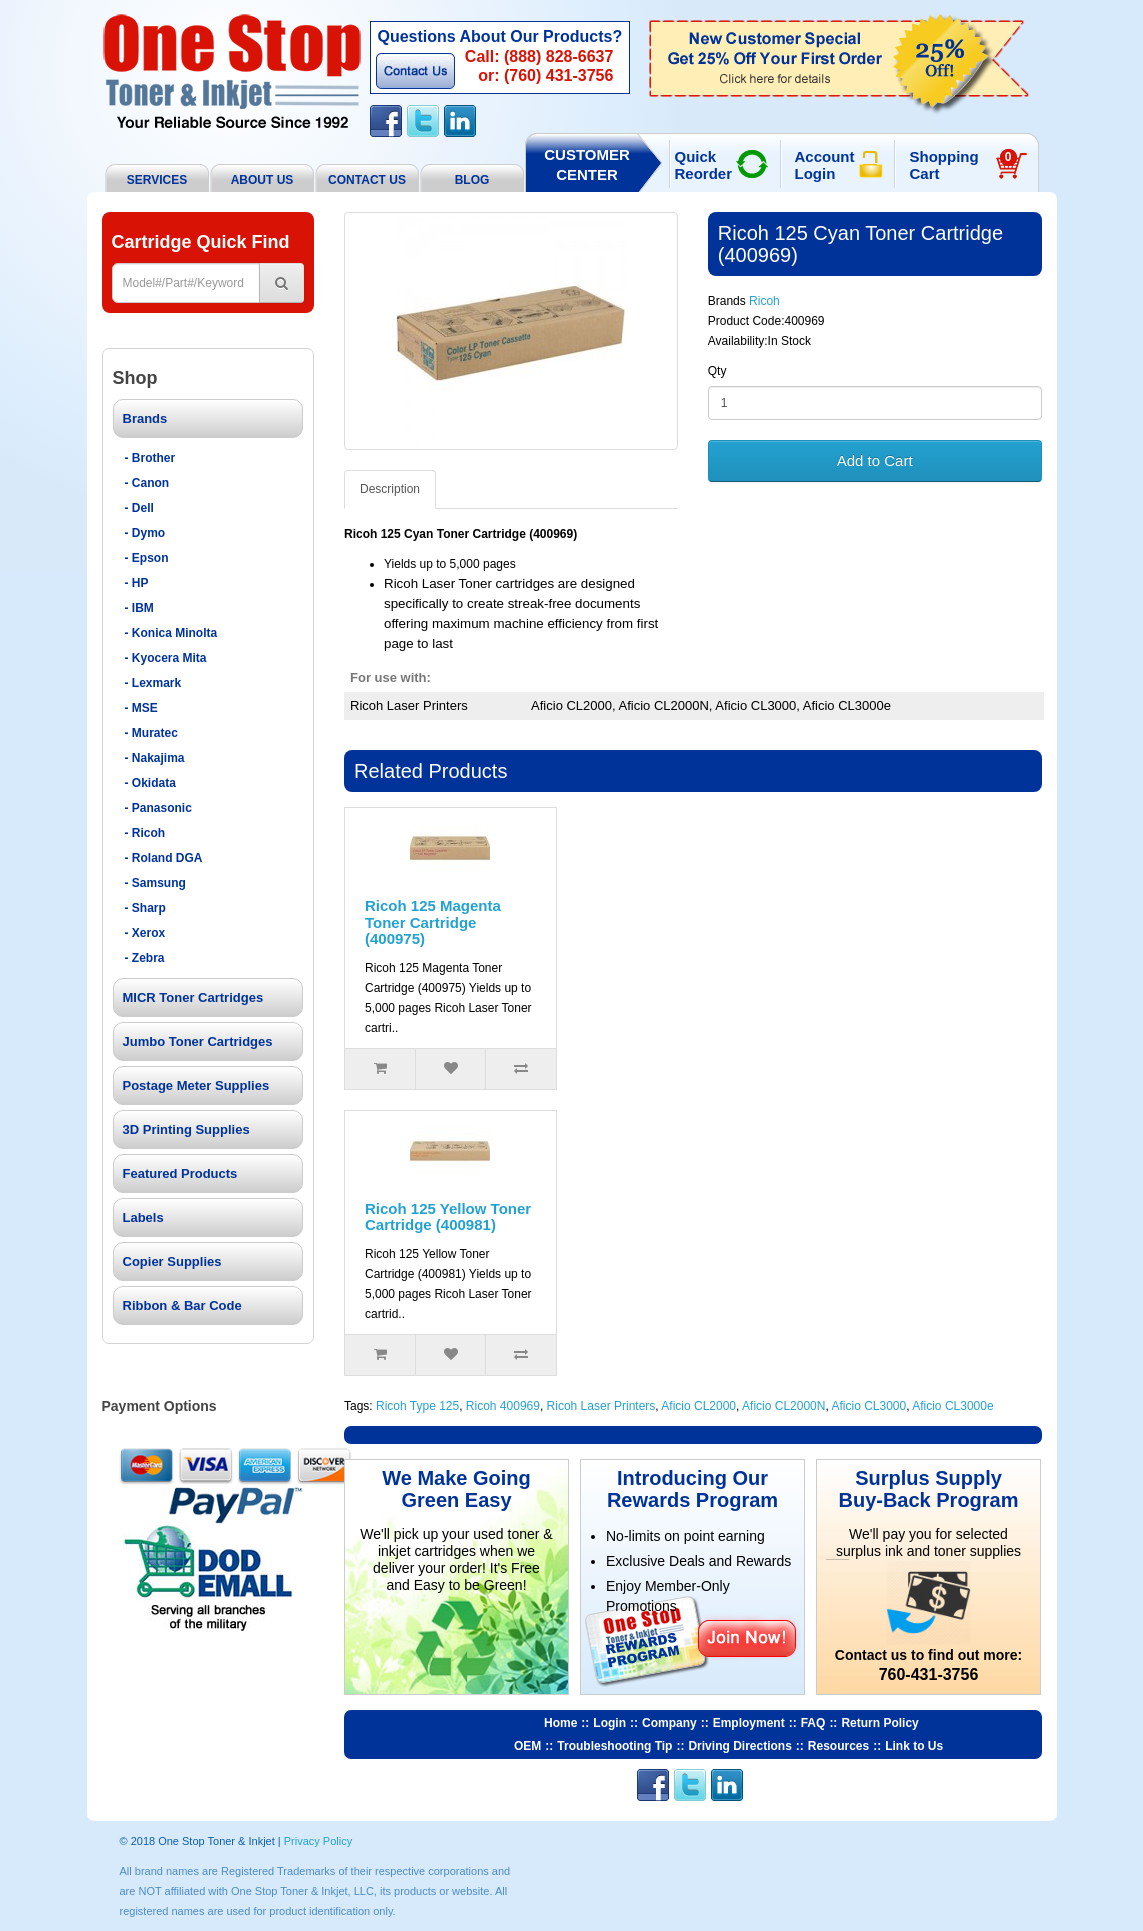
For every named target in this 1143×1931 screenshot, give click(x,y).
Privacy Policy (318, 1841)
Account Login (825, 165)
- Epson (147, 558)
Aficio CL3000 (868, 1406)
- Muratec (151, 733)
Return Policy (879, 1723)
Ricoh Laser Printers (601, 1406)
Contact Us (415, 71)
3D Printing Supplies (186, 1129)
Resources (838, 1746)
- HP (137, 583)
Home (560, 1723)
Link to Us (914, 1746)
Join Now (746, 1637)
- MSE (141, 708)
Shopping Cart (963, 165)
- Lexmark (153, 683)
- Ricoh (145, 833)
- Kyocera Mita (166, 658)
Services (157, 180)
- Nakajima (155, 758)
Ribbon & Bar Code (182, 1305)
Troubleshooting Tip (614, 1746)
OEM (527, 1746)
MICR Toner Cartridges (193, 997)
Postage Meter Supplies (196, 1085)
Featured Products (180, 1173)
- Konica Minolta (171, 633)
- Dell (139, 508)
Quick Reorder (704, 165)
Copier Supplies (172, 1261)
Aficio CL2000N (783, 1406)
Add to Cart (875, 460)
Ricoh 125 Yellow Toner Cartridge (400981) (448, 1217)
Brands (145, 418)
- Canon (147, 483)
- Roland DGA (164, 858)
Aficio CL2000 (698, 1406)
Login (609, 1723)
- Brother (150, 458)
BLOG (472, 180)
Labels (143, 1217)
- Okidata (150, 783)
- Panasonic (158, 808)
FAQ (813, 1723)
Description (390, 489)
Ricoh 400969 (503, 1406)
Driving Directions (739, 1746)
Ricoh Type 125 (417, 1406)
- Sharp (145, 908)
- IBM (139, 608)
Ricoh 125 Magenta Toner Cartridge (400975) (433, 922)
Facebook (386, 121)
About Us (262, 180)
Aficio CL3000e (952, 1406)
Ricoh (764, 301)
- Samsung (155, 883)
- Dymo (145, 533)
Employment (749, 1723)
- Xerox (145, 933)
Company (669, 1723)
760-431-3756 (929, 1674)
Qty (717, 371)
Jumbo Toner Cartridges (198, 1041)
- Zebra (145, 958)
